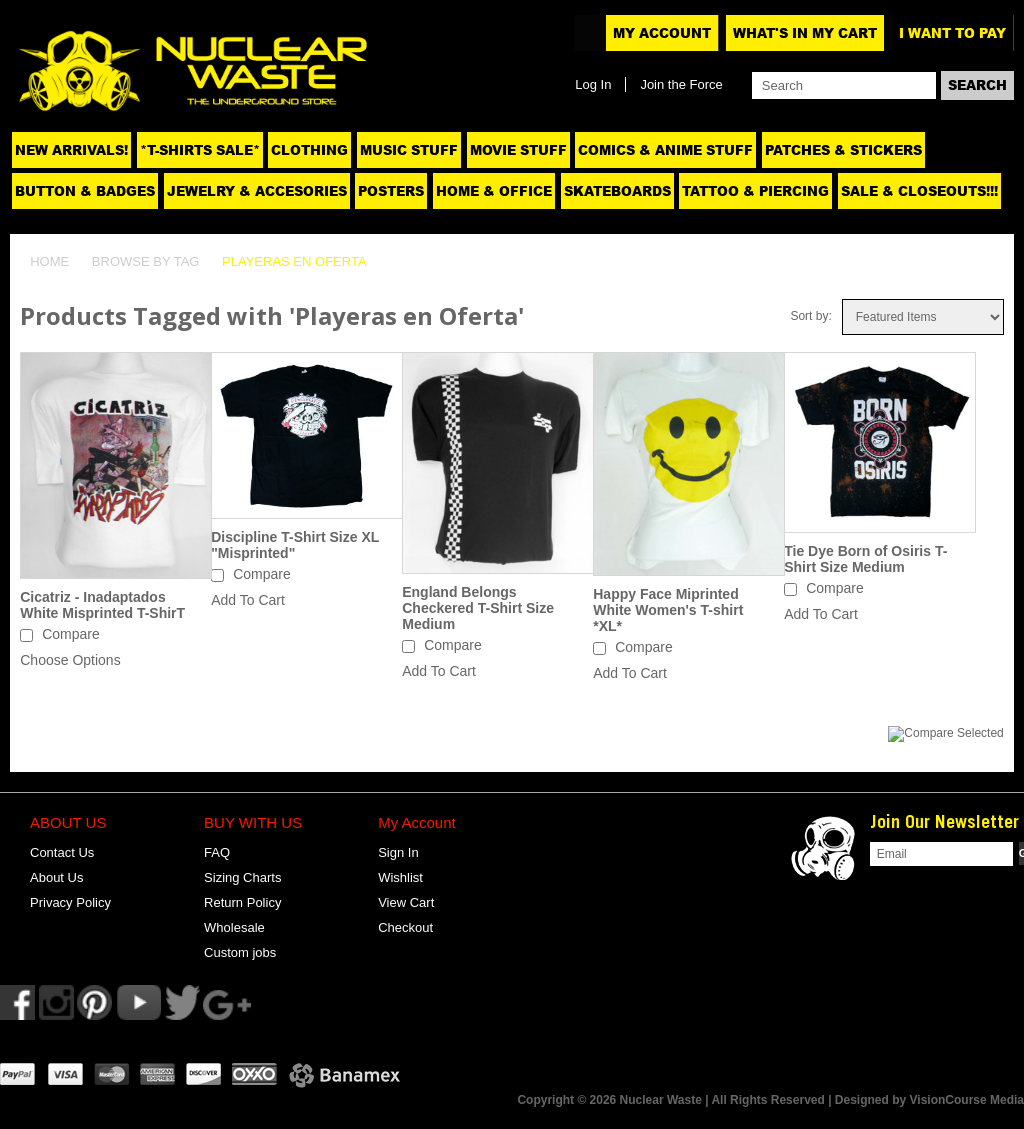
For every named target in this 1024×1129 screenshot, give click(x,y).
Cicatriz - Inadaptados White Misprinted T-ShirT (102, 605)
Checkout (405, 927)
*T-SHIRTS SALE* (200, 150)
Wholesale (234, 927)
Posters (391, 191)
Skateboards (617, 191)
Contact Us (62, 852)
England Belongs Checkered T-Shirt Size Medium (478, 608)
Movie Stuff (518, 150)
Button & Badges (85, 191)
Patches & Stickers (843, 150)
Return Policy (242, 902)
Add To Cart (248, 600)
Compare (71, 634)
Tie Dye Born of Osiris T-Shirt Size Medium (865, 559)
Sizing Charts (242, 877)
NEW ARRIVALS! (71, 150)
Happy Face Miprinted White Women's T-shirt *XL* (668, 610)
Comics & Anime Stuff (665, 150)
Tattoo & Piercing (755, 191)
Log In (593, 84)
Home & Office (494, 191)
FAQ (217, 852)
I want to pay (952, 33)
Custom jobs (240, 952)
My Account (662, 33)
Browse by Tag (146, 261)
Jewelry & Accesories (257, 191)
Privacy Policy (70, 902)
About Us (56, 877)
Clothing (309, 150)
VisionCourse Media (967, 1100)
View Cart (406, 902)
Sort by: (810, 316)
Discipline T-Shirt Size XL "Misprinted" (295, 545)
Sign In (398, 852)
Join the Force (681, 84)
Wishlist (400, 877)
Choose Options (70, 660)
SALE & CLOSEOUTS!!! (919, 191)
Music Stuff (409, 150)
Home (49, 261)
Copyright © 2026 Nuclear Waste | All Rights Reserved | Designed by (713, 1100)
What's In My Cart (805, 33)
